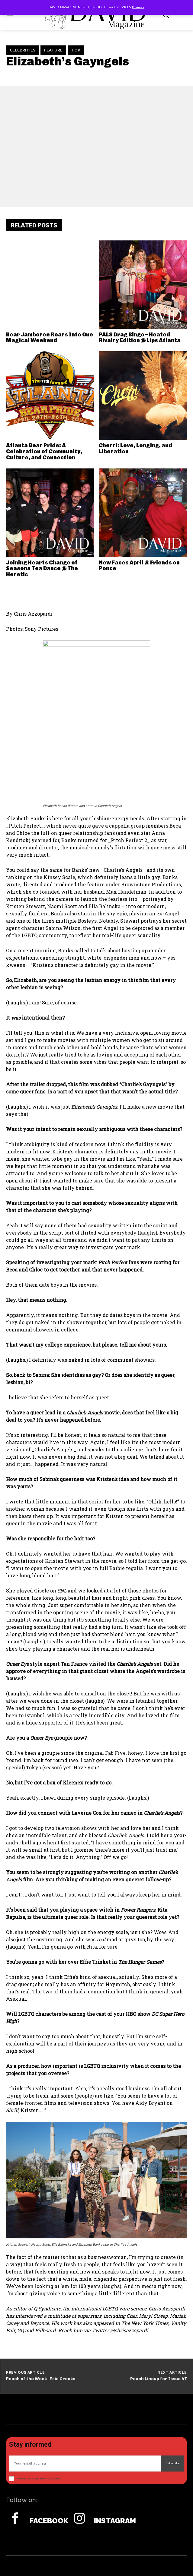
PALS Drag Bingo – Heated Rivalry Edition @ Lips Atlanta (140, 337)
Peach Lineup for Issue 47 (158, 2378)
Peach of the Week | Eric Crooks (40, 2378)
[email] (85, 2463)
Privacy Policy (52, 2479)
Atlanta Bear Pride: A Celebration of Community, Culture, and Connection (44, 451)
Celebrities (22, 50)
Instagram (115, 2521)
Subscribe (172, 2463)
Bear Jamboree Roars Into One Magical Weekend (49, 337)
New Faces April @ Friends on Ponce (139, 565)
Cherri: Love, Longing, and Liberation (135, 448)
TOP (76, 50)
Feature (53, 50)
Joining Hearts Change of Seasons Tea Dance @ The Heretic (42, 568)
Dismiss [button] (138, 7)
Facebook (49, 2521)
